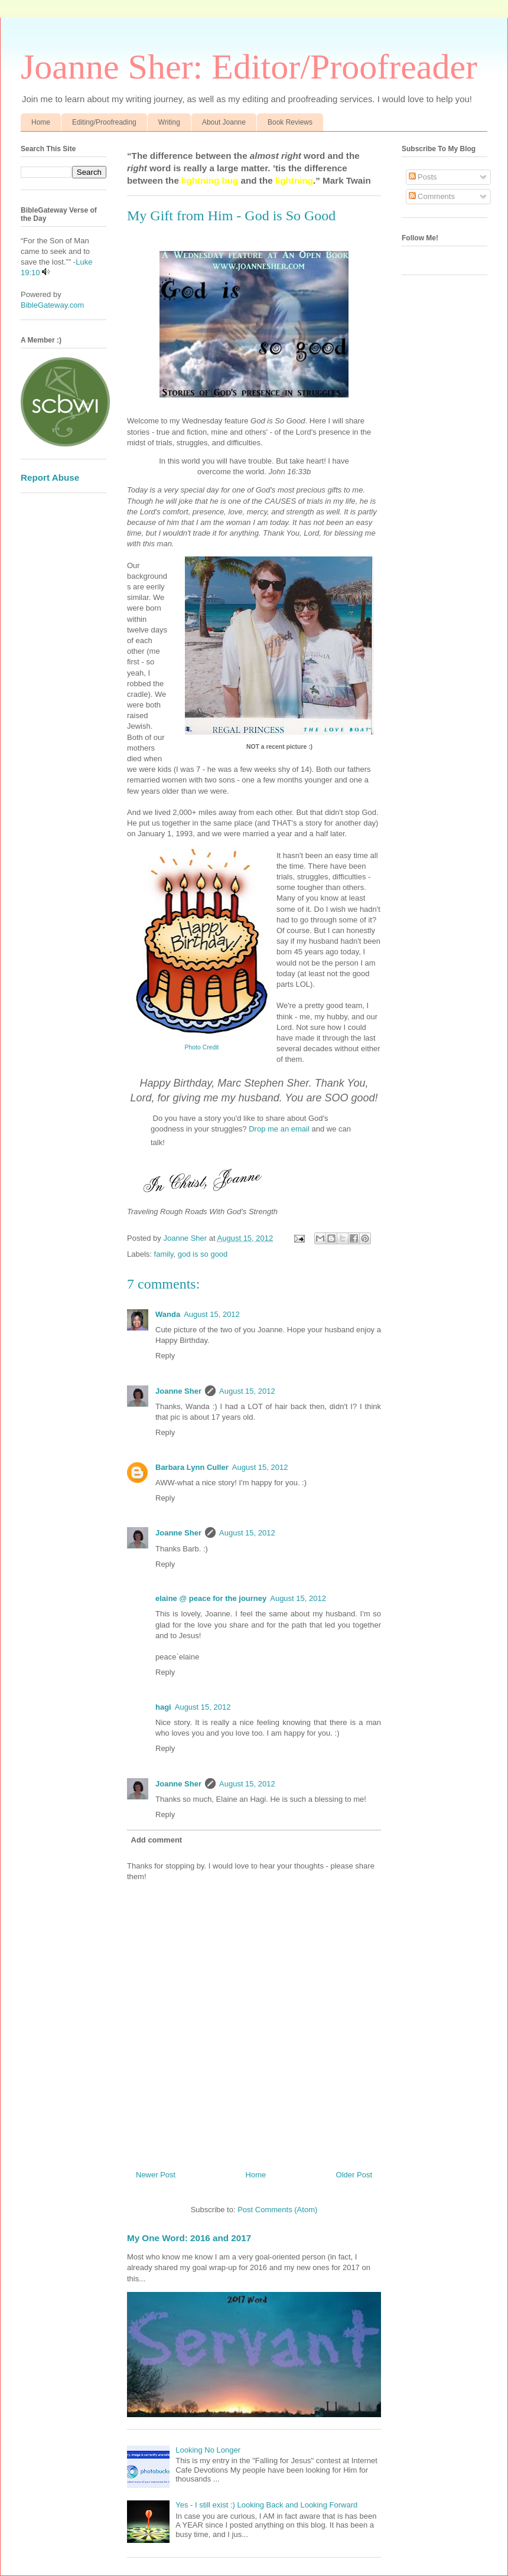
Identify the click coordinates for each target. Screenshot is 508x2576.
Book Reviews (290, 122)
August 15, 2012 (212, 1314)
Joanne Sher (178, 1391)
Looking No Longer (207, 2449)
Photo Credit (202, 1047)
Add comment (157, 1839)
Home (40, 122)
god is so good (203, 1254)
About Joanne (224, 122)
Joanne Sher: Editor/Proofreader (249, 66)
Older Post (354, 2174)
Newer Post (155, 2174)
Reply (165, 1355)
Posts (423, 176)
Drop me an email (279, 1128)
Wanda (167, 1314)
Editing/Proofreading (104, 122)
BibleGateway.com (52, 305)
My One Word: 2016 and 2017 (189, 2238)
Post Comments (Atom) (277, 2209)
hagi (163, 1707)
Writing (169, 122)
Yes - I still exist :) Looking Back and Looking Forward (266, 2504)
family (164, 1254)
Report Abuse (50, 477)
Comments (432, 196)
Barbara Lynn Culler (192, 1467)
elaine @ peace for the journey (210, 1598)
